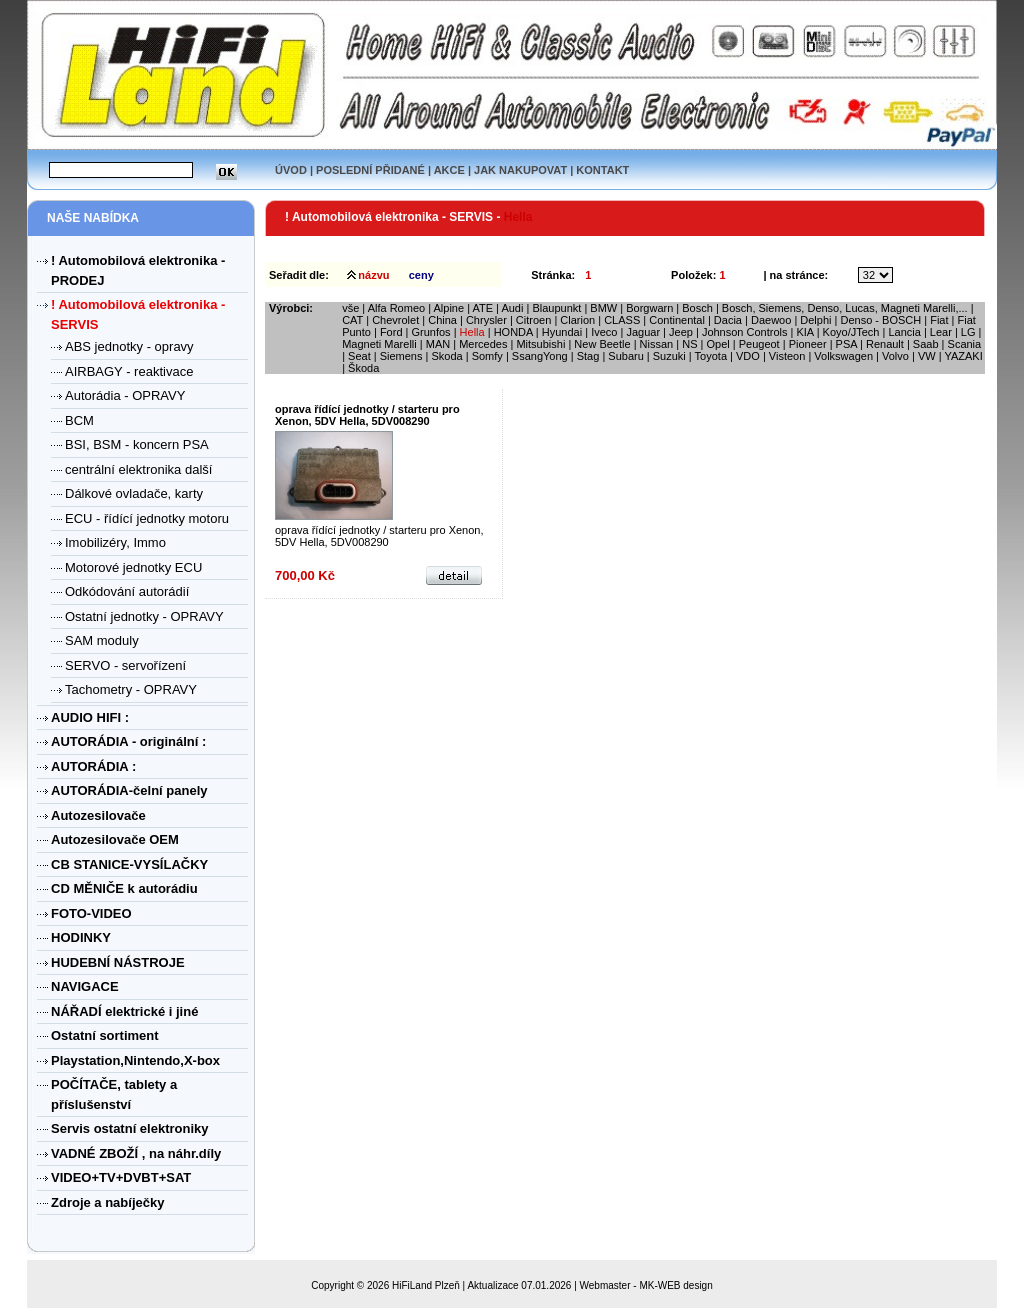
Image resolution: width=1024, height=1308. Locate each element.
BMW (603, 308)
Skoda (446, 356)
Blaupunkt (556, 308)
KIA (804, 332)
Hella (472, 332)
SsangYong (540, 356)
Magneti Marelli (379, 344)
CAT (352, 320)
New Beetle (602, 344)
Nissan (657, 344)
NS (689, 344)
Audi (512, 308)
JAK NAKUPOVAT (520, 170)
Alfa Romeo (396, 308)
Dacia (728, 320)
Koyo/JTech (851, 332)
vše (350, 308)
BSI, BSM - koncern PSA (137, 444)
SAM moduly (102, 640)
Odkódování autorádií (127, 591)
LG (968, 332)
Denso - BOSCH (880, 320)
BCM (79, 420)
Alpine (449, 308)
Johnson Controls (745, 332)
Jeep (681, 332)
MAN (438, 344)
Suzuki (669, 356)
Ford (391, 332)
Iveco (605, 332)
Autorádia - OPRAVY (125, 395)
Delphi (815, 320)
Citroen (533, 320)
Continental (677, 320)
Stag (588, 356)
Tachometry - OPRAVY (131, 689)
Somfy (487, 356)
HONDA (513, 332)
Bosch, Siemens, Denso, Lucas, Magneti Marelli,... (845, 308)
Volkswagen (843, 356)
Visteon (787, 356)
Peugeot (759, 344)
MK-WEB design (675, 1285)
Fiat (939, 320)
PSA (846, 344)
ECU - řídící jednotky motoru (147, 518)
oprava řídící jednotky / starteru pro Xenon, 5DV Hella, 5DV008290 (367, 415)
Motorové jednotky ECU (133, 567)
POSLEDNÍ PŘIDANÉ (370, 170)
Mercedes (483, 344)
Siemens (401, 356)
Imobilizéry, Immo (115, 542)
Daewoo (771, 320)
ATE (482, 308)
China (442, 320)
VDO (748, 356)
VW (927, 356)
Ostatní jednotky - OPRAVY (144, 616)
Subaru (625, 356)
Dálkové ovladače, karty (134, 493)
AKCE (449, 170)
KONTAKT (602, 170)
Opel (717, 344)
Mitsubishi (540, 344)
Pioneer (808, 344)
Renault (885, 344)
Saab (926, 344)
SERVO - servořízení (125, 665)
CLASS (622, 320)
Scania (965, 344)
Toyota (711, 356)
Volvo (895, 356)
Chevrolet (395, 320)
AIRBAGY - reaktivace (129, 371)
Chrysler (486, 320)
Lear (941, 332)
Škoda (363, 368)
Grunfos (430, 332)
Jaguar (643, 332)
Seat (359, 356)
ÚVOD (291, 170)
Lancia (904, 332)
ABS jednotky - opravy (129, 346)
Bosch (697, 308)
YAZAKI (963, 356)
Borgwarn (649, 308)
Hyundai (562, 332)
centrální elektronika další (138, 469)
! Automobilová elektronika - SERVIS (390, 217)
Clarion (577, 320)
